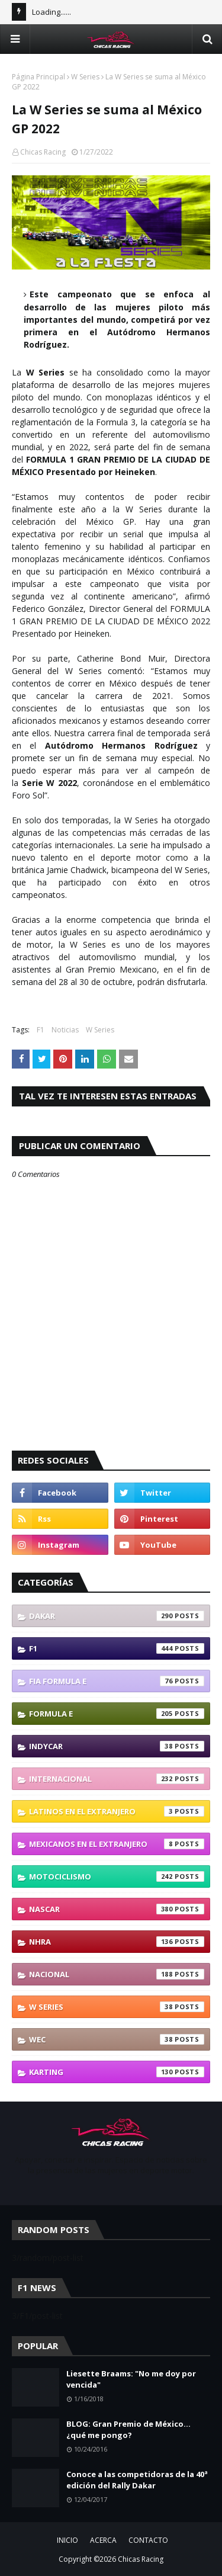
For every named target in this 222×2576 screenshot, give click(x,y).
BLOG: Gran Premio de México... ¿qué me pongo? (128, 2429)
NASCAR (116, 1909)
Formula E (116, 1713)
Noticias (65, 1030)
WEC (116, 2039)
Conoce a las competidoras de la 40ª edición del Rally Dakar (137, 2480)
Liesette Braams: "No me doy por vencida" (131, 2379)
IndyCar (116, 1746)
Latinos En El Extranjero (116, 1811)
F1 (40, 1030)
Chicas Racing (43, 152)
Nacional (116, 1974)
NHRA (116, 1941)
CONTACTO (148, 2540)
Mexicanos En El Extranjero (116, 1844)
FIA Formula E (116, 1681)
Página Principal (38, 77)
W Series (85, 77)
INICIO (67, 2540)
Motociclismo (116, 1876)
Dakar (116, 1616)
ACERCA (103, 2540)
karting (116, 2072)
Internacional (116, 1778)
